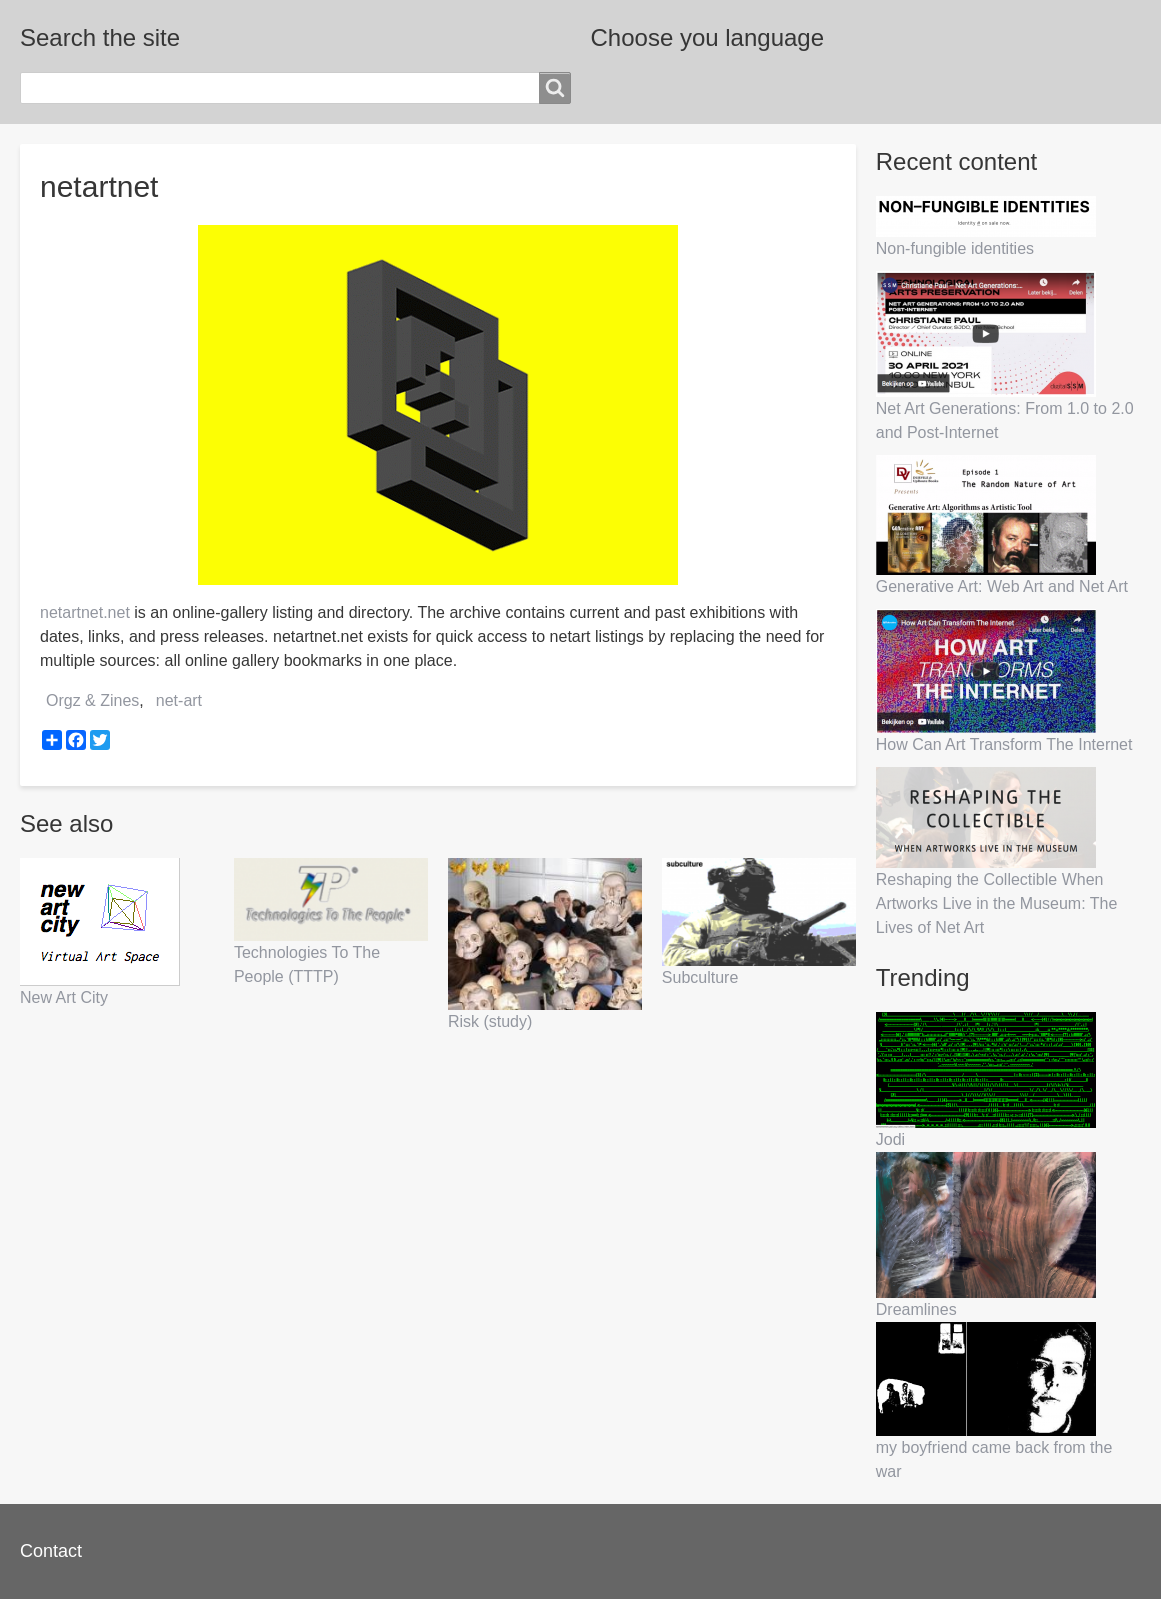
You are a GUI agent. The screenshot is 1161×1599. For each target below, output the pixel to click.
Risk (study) (490, 1021)
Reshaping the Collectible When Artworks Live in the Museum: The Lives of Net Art (997, 903)
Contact (51, 1551)
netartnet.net (85, 612)
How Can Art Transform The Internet (1004, 744)
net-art (179, 700)
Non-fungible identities (955, 248)
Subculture (700, 977)
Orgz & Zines (92, 700)
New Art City (64, 997)
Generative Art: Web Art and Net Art (1002, 586)
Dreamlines (916, 1309)
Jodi (890, 1139)
